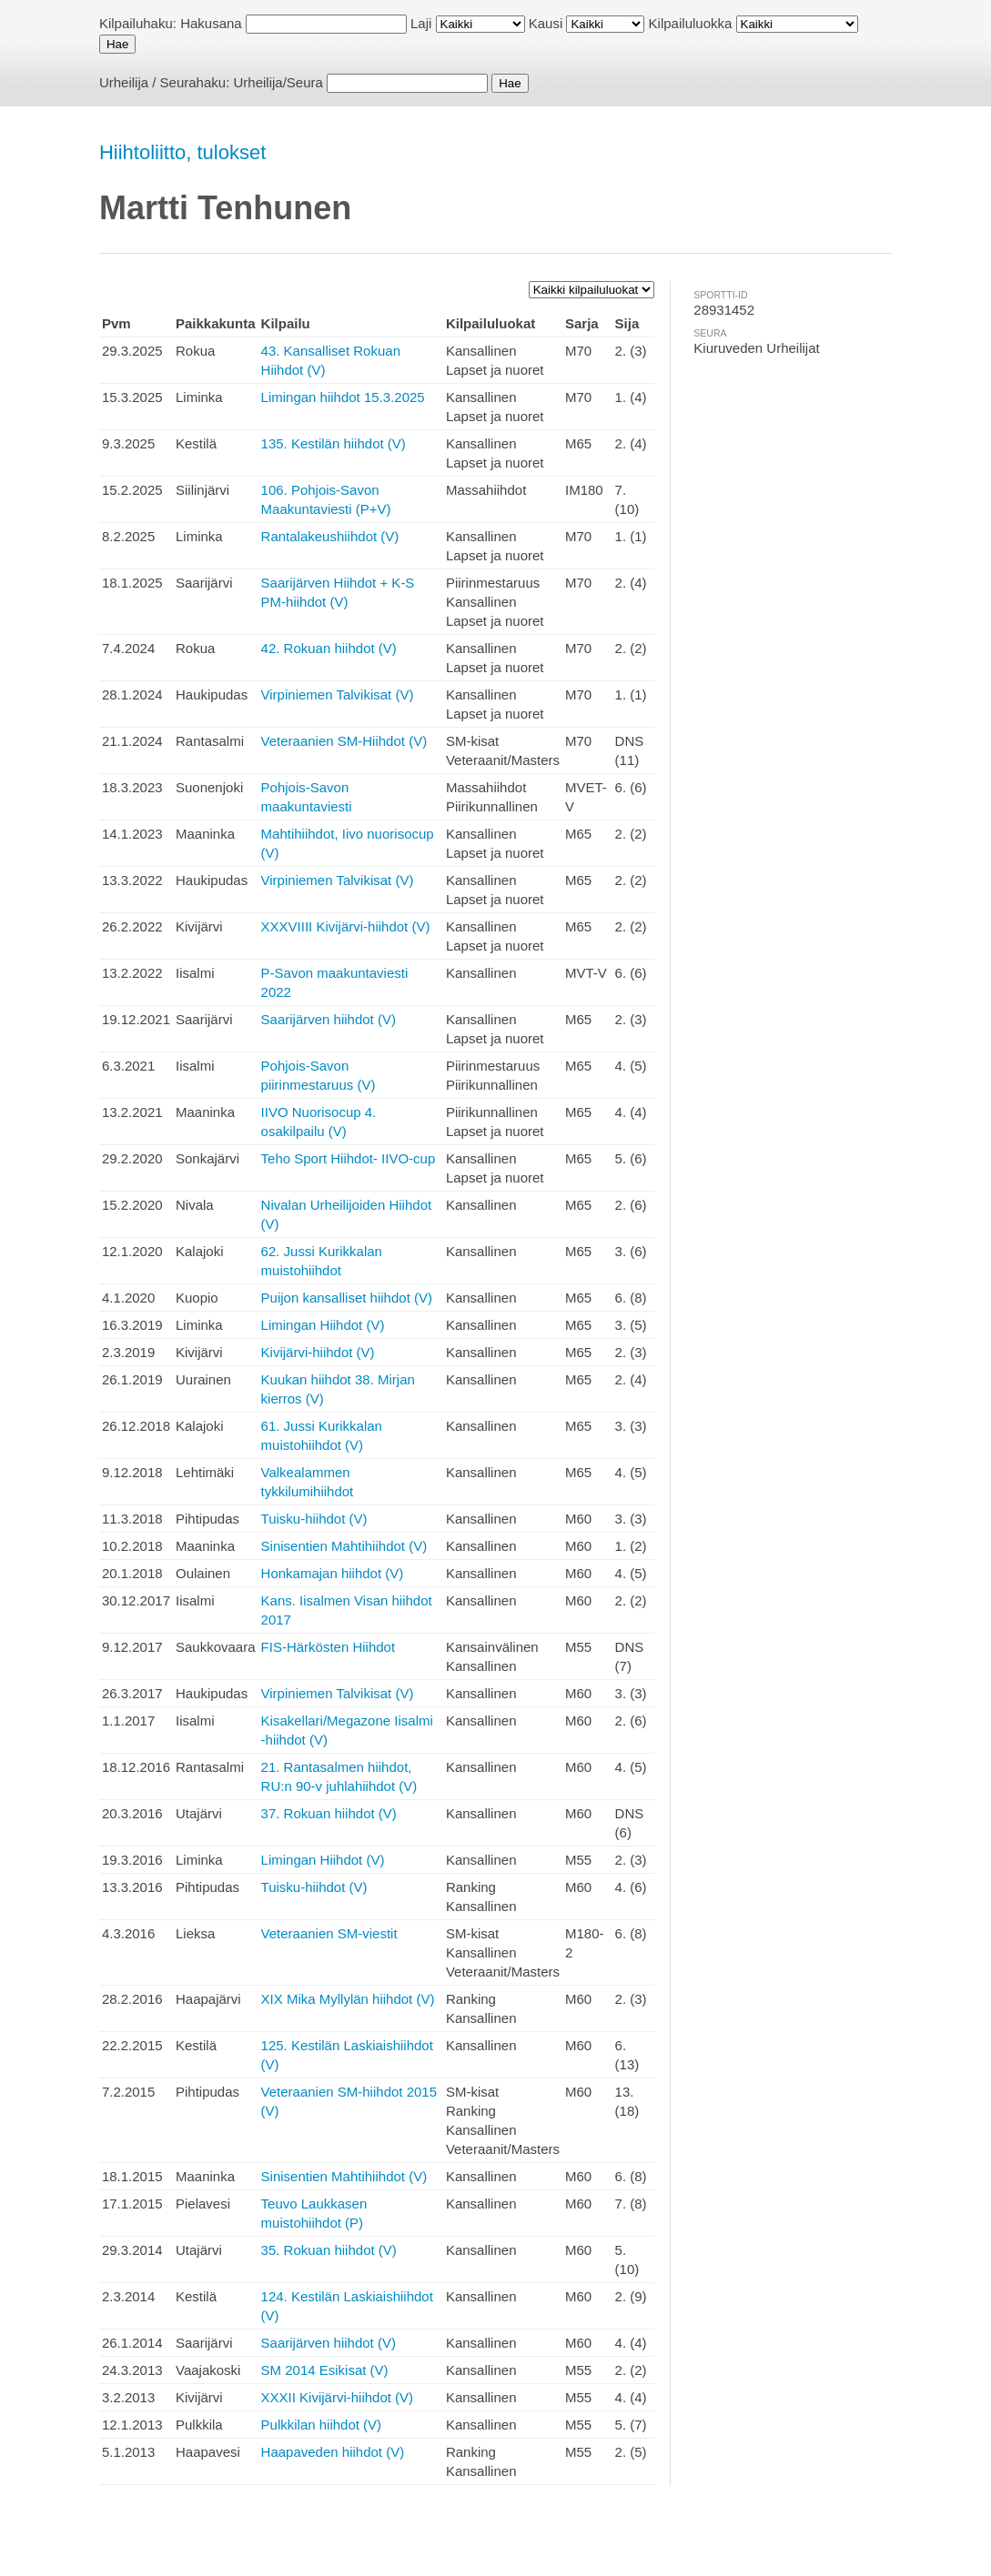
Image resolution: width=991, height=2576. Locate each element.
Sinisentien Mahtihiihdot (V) (344, 1546)
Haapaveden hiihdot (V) (333, 2452)
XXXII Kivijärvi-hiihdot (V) (337, 2397)
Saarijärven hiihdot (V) (328, 1019)
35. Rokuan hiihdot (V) (329, 2250)
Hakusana (211, 23)
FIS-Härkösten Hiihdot (328, 1647)
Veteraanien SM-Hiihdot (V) (344, 741)
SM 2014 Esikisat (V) (325, 2370)
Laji (420, 23)
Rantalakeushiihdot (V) (330, 536)
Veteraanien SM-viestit (329, 1933)
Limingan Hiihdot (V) (323, 1325)
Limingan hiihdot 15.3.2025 (343, 397)
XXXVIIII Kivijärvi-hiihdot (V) (345, 926)
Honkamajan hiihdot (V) (332, 1573)
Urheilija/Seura (277, 82)
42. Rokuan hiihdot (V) (329, 648)
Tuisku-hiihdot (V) (314, 1518)
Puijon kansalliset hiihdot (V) (346, 1297)
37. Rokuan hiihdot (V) (329, 1813)
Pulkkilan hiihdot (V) (321, 2424)
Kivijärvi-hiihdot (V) (318, 1352)
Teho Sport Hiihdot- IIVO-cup (348, 1158)
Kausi (546, 23)
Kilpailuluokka (691, 23)
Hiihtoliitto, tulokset (182, 152)
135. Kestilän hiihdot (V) (333, 443)
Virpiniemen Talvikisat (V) (337, 694)
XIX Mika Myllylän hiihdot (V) (348, 1999)
